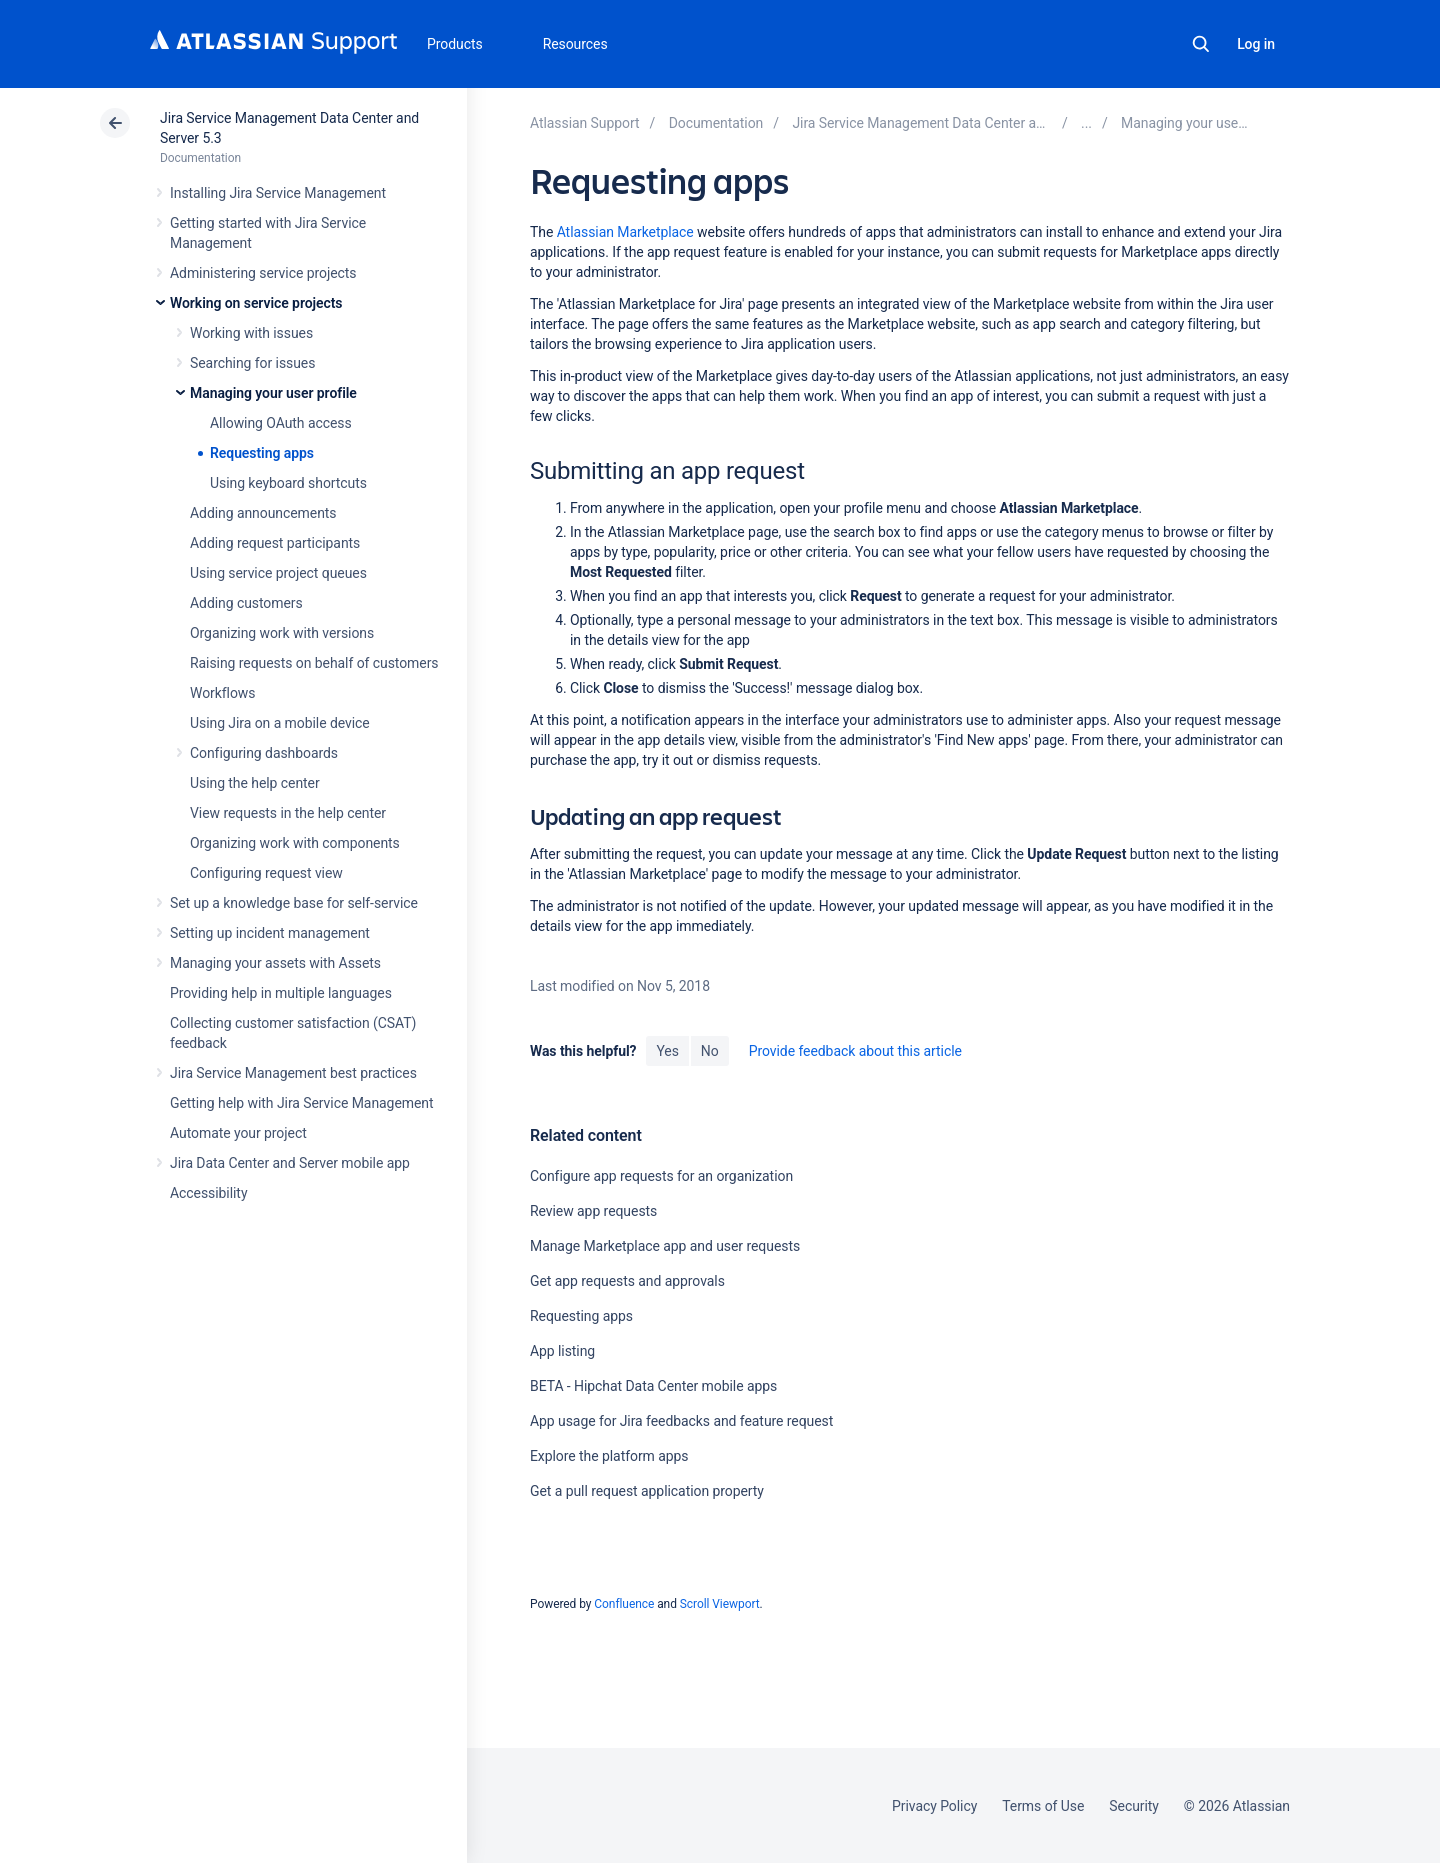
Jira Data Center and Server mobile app (290, 1163)
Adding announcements (263, 513)
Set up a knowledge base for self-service (294, 903)
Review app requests (593, 1211)
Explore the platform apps (609, 1456)
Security (1134, 1806)
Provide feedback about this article (855, 1051)
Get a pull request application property (647, 1491)
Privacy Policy (934, 1806)
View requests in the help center (288, 813)
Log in (1256, 44)
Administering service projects (263, 273)
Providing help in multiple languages (281, 993)
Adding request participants (275, 543)
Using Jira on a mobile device (280, 723)
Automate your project (238, 1133)
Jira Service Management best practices (293, 1073)
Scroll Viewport (720, 1604)
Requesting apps (262, 453)
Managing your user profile (273, 393)
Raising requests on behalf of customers (314, 663)
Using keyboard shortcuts (288, 483)
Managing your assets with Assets (275, 963)
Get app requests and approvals (627, 1281)
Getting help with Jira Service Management (301, 1103)
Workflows (222, 693)
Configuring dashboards (264, 753)
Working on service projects (256, 303)
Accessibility (208, 1193)
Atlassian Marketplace (625, 232)
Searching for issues (252, 363)
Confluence (624, 1604)
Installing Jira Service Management (278, 193)
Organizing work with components (295, 843)
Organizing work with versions (282, 633)
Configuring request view (266, 873)
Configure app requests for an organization (661, 1176)
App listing (562, 1351)
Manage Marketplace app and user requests (665, 1246)
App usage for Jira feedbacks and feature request (681, 1421)
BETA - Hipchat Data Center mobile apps (653, 1386)
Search (1201, 44)
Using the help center (255, 783)
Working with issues (251, 333)
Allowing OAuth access (281, 423)
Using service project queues (278, 573)
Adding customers (246, 603)
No (710, 1051)
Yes (667, 1051)
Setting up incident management (270, 933)
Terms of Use (1043, 1806)
